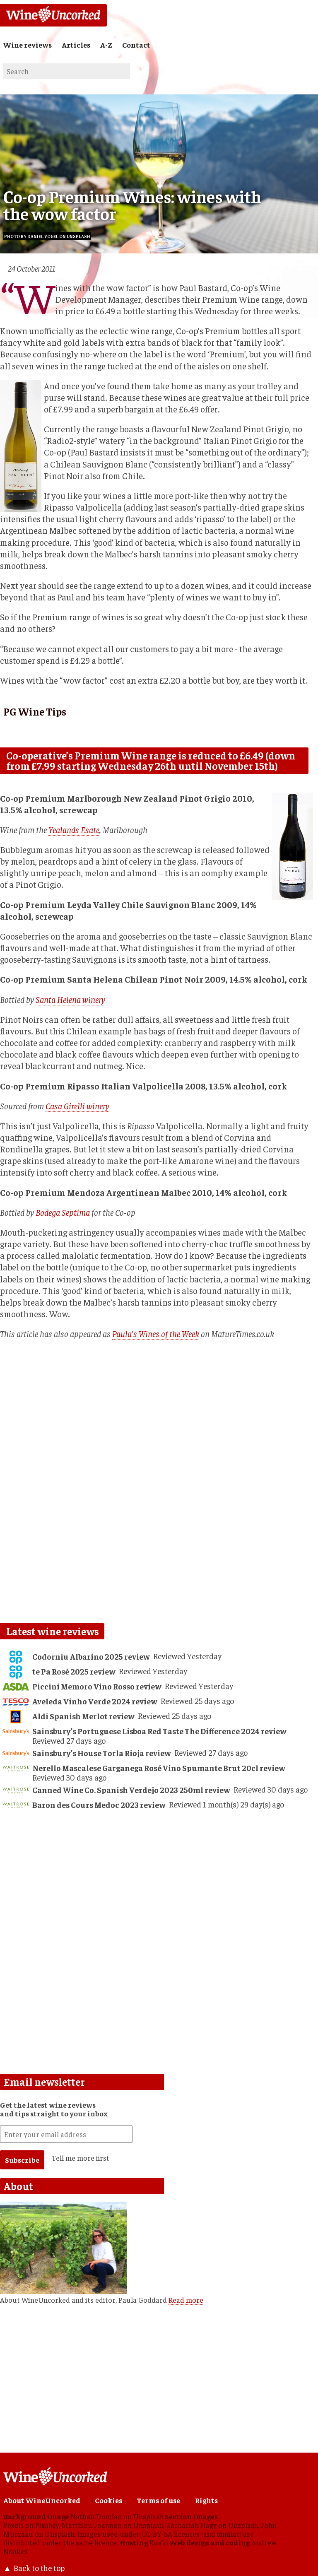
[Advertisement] (156, 1879)
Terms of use (158, 2500)
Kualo (158, 2542)
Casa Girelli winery (77, 1105)
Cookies (108, 2500)
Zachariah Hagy (191, 2525)
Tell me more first (80, 2157)
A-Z (106, 44)
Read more (186, 2299)
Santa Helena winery (70, 999)
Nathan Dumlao (96, 2516)
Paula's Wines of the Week (155, 1333)
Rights (206, 2500)
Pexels (13, 2525)
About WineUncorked (41, 2500)
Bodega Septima (63, 1212)
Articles (76, 44)
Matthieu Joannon (92, 2525)
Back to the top (39, 2568)
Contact (136, 44)
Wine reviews (27, 44)
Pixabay (47, 2525)
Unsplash (148, 2516)
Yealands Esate (73, 829)
